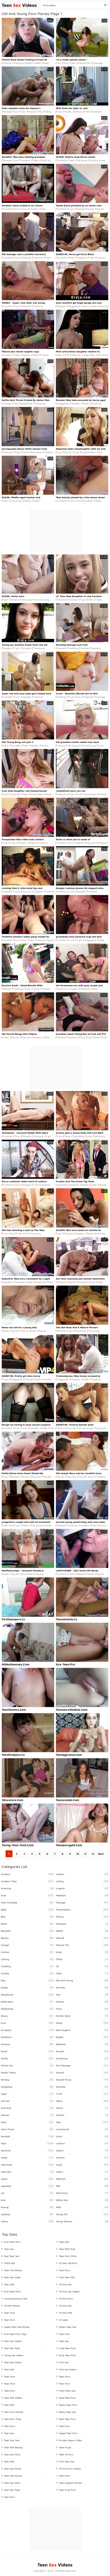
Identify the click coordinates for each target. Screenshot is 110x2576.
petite (37, 988)
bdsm (27, 1923)
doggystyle (74, 306)
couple (73, 988)
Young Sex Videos (13, 2355)
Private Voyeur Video (70, 2440)
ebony (27, 2015)
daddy (27, 500)
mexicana (82, 1923)
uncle (82, 2136)
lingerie (82, 1888)
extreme (27, 2044)
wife (82, 2207)
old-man (82, 1987)
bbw (27, 1916)
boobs (45, 745)
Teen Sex (9, 2248)
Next (101, 1853)
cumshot (7, 209)
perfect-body (82, 2015)
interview (27, 2171)
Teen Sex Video (12, 2277)
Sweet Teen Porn (68, 2433)
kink (27, 2200)
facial (99, 599)
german (27, 2101)
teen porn (64, 2426)
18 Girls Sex (65, 2305)
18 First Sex (65, 2284)
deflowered (27, 2008)
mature (32, 111)
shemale (82, 2086)
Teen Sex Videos (13, 2341)
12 (93, 1853)
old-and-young (82, 1980)
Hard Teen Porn (67, 2397)
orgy (89, 1136)
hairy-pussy (27, 2129)
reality (38, 63)
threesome (39, 648)
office (82, 1959)
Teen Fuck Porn (67, 2489)
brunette (62, 160)
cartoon (27, 1952)
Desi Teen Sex (11, 2256)
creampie (15, 794)
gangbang (79, 1136)
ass (59, 63)
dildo (35, 355)
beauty (27, 1938)
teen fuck (9, 2312)
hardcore (19, 63)
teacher (82, 2115)
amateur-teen (27, 1881)
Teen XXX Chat (67, 2248)
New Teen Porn (67, 2419)
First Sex (64, 2362)
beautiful (27, 1930)
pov (25, 209)
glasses (27, 2115)
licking (48, 111)
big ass (42, 1330)
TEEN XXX (9, 2263)
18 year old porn (68, 2263)
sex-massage (82, 2065)
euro (101, 745)
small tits (46, 160)
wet (82, 2186)
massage (97, 63)
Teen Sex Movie (12, 2468)
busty (91, 209)
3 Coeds (63, 2319)
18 (26, 1233)
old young (82, 160)
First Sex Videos (68, 2369)
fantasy (47, 1379)
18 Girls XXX (65, 2312)
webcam (82, 2178)
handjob (85, 648)
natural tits (84, 63)
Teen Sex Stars (12, 2482)
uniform (82, 2143)
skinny (86, 306)
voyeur (82, 2171)
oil (82, 1966)
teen (46, 63)
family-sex (27, 2065)
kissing (27, 2207)
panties (82, 2001)
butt (66, 63)
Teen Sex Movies (13, 2475)
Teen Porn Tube (12, 2419)
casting (41, 940)
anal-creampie (27, 1902)
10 (77, 1853)
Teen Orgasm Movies (70, 2482)
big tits (100, 209)
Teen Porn (9, 2319)
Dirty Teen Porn (67, 2355)
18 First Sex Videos (69, 2291)
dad (27, 1980)
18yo (92, 257)
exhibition (27, 2037)
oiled (82, 1973)
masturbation (89, 452)
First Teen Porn (12, 2241)
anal (25, 452)
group (51, 940)
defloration (27, 2001)
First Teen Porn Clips (15, 2334)
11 (85, 1853)
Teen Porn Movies (13, 2411)
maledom (82, 1895)
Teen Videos (19, 5)
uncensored (82, 2129)
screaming (82, 2058)
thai (47, 1037)
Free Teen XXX (67, 2277)
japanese (27, 2186)
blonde (103, 1184)
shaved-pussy (82, 2079)
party (82, 2008)
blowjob (7, 63)
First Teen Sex (66, 2461)
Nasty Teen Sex (67, 2411)
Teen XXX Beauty (13, 2447)
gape (27, 2093)
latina (27, 2221)
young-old (82, 2214)
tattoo (82, 2108)
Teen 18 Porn (66, 2454)
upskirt (82, 2150)
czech (37, 500)
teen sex (76, 355)
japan (27, 2178)
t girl (60, 111)
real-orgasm (82, 2030)
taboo (26, 1525)
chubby (27, 1973)
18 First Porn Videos (70, 2468)
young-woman (82, 2221)
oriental (50, 891)
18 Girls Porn (66, 2298)
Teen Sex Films (12, 2454)
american (27, 1888)
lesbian (26, 355)
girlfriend (97, 111)
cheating (27, 1966)
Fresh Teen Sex (67, 2390)
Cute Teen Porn (67, 2348)
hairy (6, 745)
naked (82, 1930)
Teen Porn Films (68, 2256)
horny (103, 1525)
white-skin (82, 2200)
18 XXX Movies (12, 2305)
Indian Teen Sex (67, 2326)
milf (87, 111)
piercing (104, 306)
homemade (37, 794)
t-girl (82, 2093)
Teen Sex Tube (12, 2348)
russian (82, 2051)
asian (6, 1037)
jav (27, 2193)
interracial (27, 2164)
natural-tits (82, 1945)
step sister (89, 355)
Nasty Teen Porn (68, 2404)
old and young (97, 160)
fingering (81, 257)
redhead (82, 2044)
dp (40, 111)
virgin (82, 2164)
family (27, 2058)
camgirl (27, 1945)
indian (27, 2157)
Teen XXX (9, 2284)
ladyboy (27, 2214)
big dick (48, 1476)
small (48, 794)
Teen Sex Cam (12, 2440)
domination (37, 452)
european (27, 2030)
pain (82, 1994)
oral (17, 160)
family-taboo (27, 2072)
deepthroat (26, 403)
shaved (46, 988)
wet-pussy (82, 2193)
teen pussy (65, 2447)
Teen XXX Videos (13, 2397)
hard (48, 257)
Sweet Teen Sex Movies (17, 2326)
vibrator (82, 2157)
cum (17, 209)
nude (82, 1952)
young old (101, 1428)
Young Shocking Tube (15, 2298)
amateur (26, 160)
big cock (91, 842)
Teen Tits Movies (13, 2270)
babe (29, 63)
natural (82, 1938)
